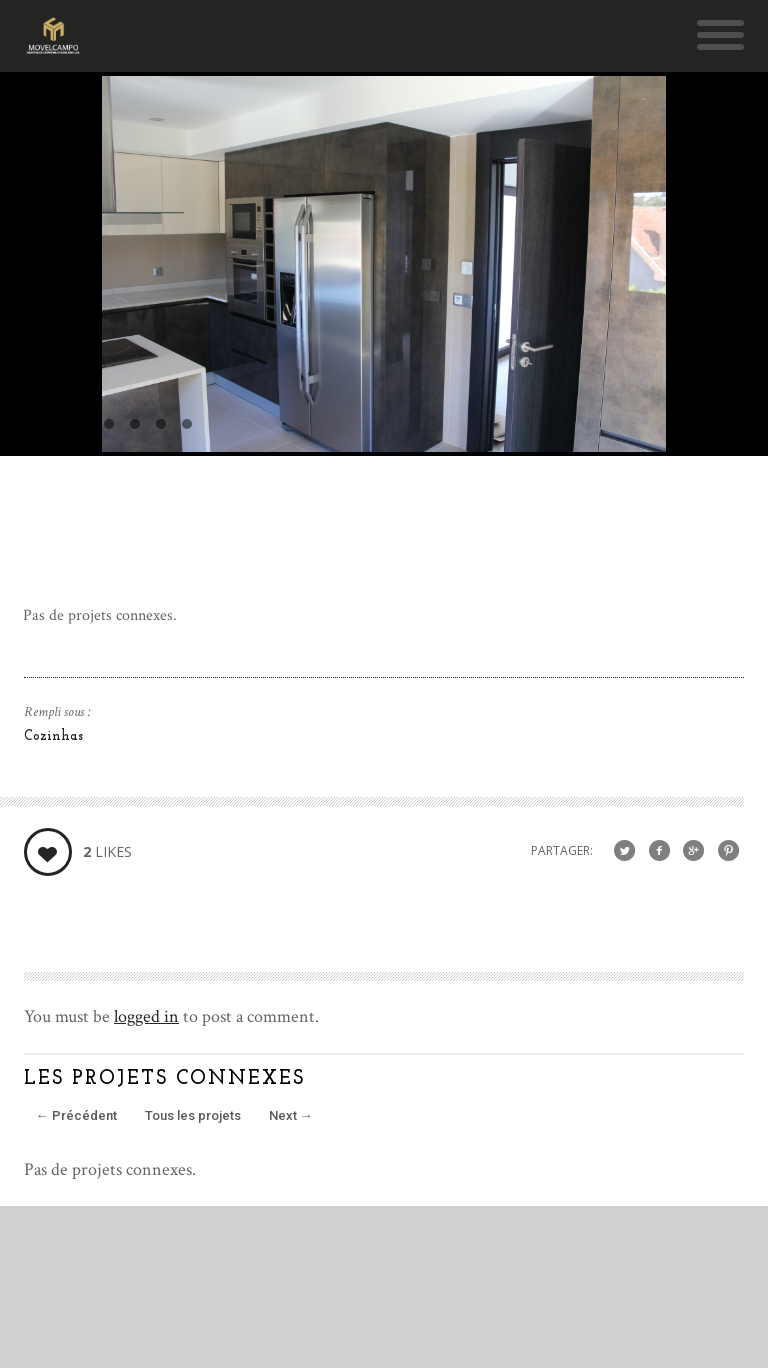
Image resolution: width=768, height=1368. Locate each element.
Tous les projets (193, 1115)
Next (291, 1115)
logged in (146, 1016)
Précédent (76, 1115)
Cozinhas (53, 736)
